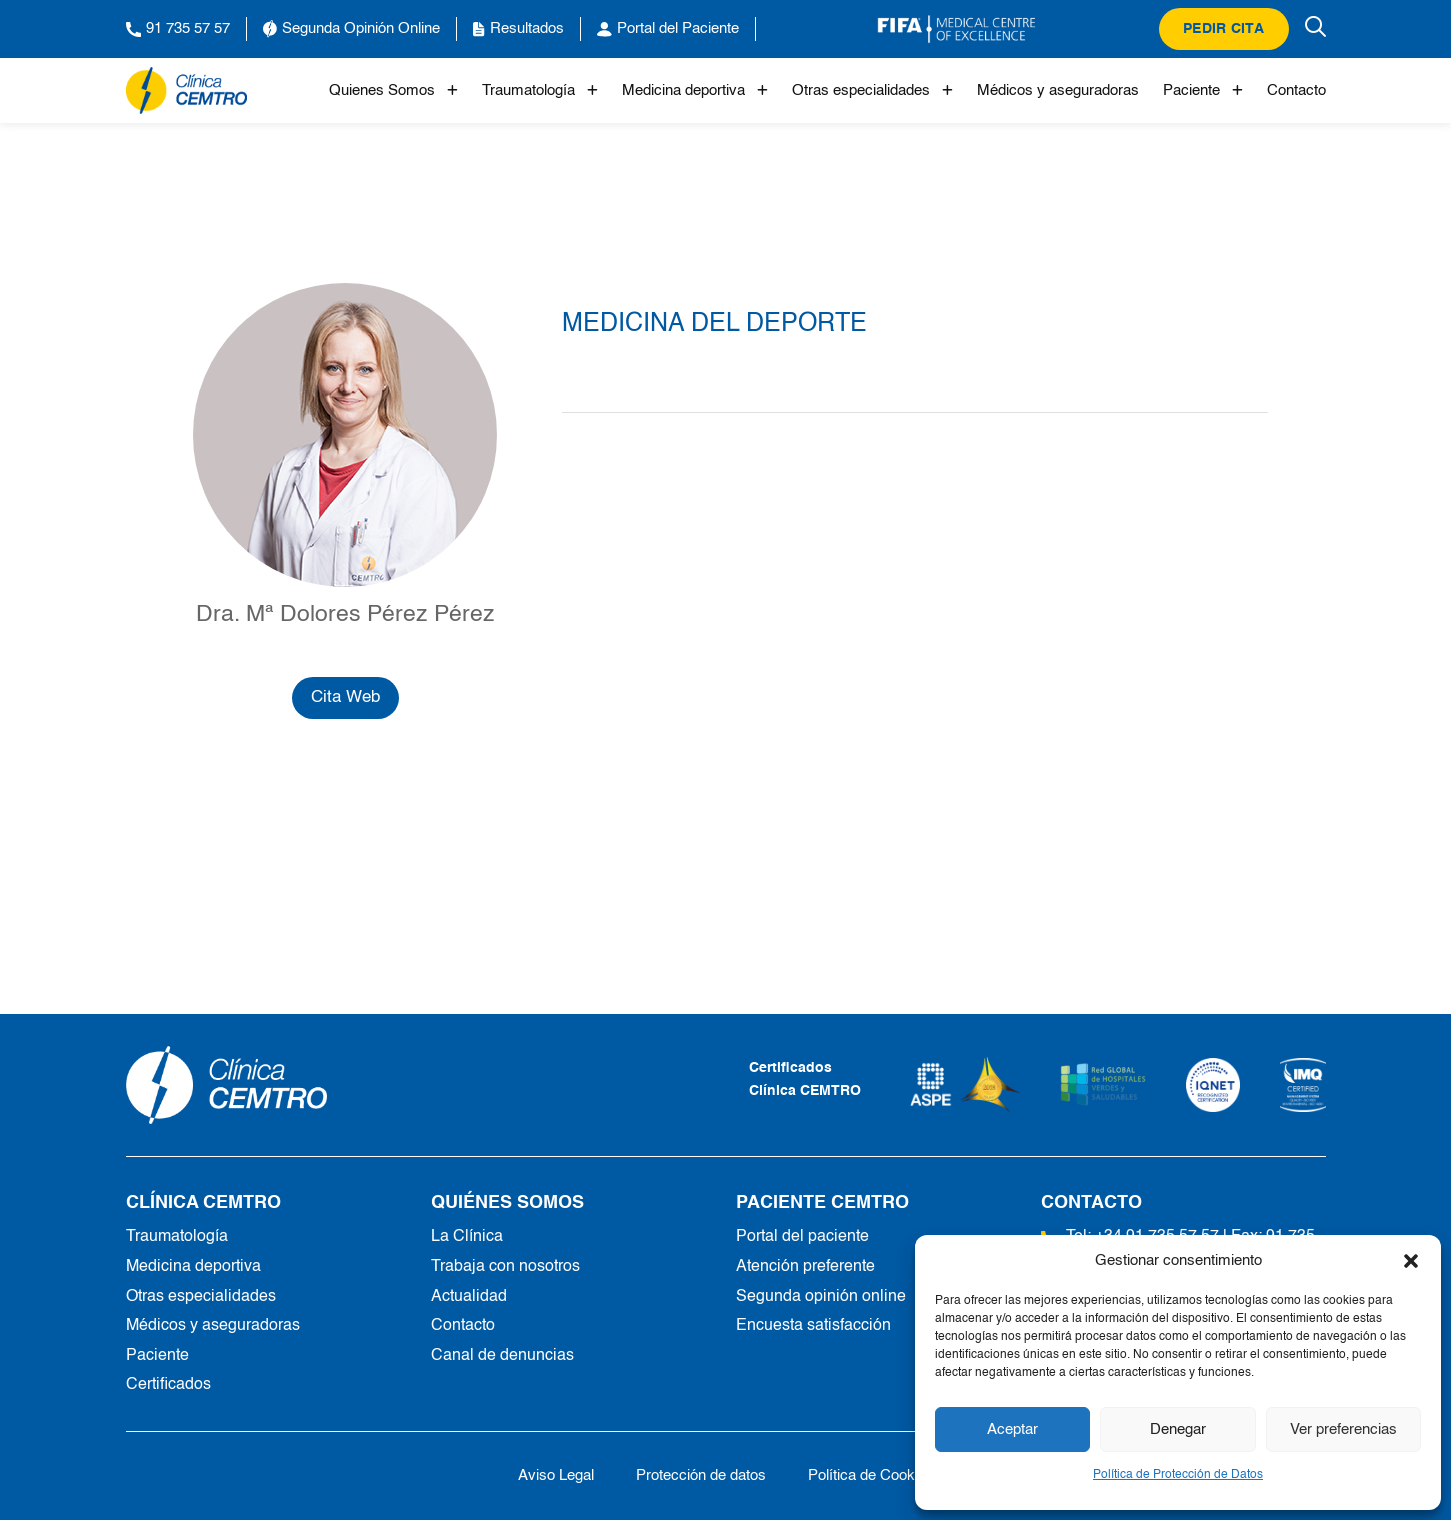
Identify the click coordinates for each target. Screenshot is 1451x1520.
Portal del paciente (802, 1237)
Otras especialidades (872, 90)
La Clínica (467, 1237)
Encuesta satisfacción (813, 1326)
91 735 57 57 (178, 29)
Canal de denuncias (502, 1356)
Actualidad (469, 1297)
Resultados (518, 29)
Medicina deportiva (695, 90)
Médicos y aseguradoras (1058, 90)
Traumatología (540, 90)
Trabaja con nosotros (505, 1267)
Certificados (168, 1385)
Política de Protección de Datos (1178, 1475)
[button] (1411, 1261)
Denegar (1178, 1429)
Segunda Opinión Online (351, 29)
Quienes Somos (393, 90)
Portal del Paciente (668, 29)
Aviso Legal (556, 1475)
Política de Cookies (871, 1475)
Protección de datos (701, 1475)
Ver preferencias (1343, 1429)
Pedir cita (1223, 29)
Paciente (1203, 90)
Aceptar (1012, 1429)
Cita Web (345, 697)
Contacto (1296, 90)
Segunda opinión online (821, 1297)
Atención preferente (805, 1267)
